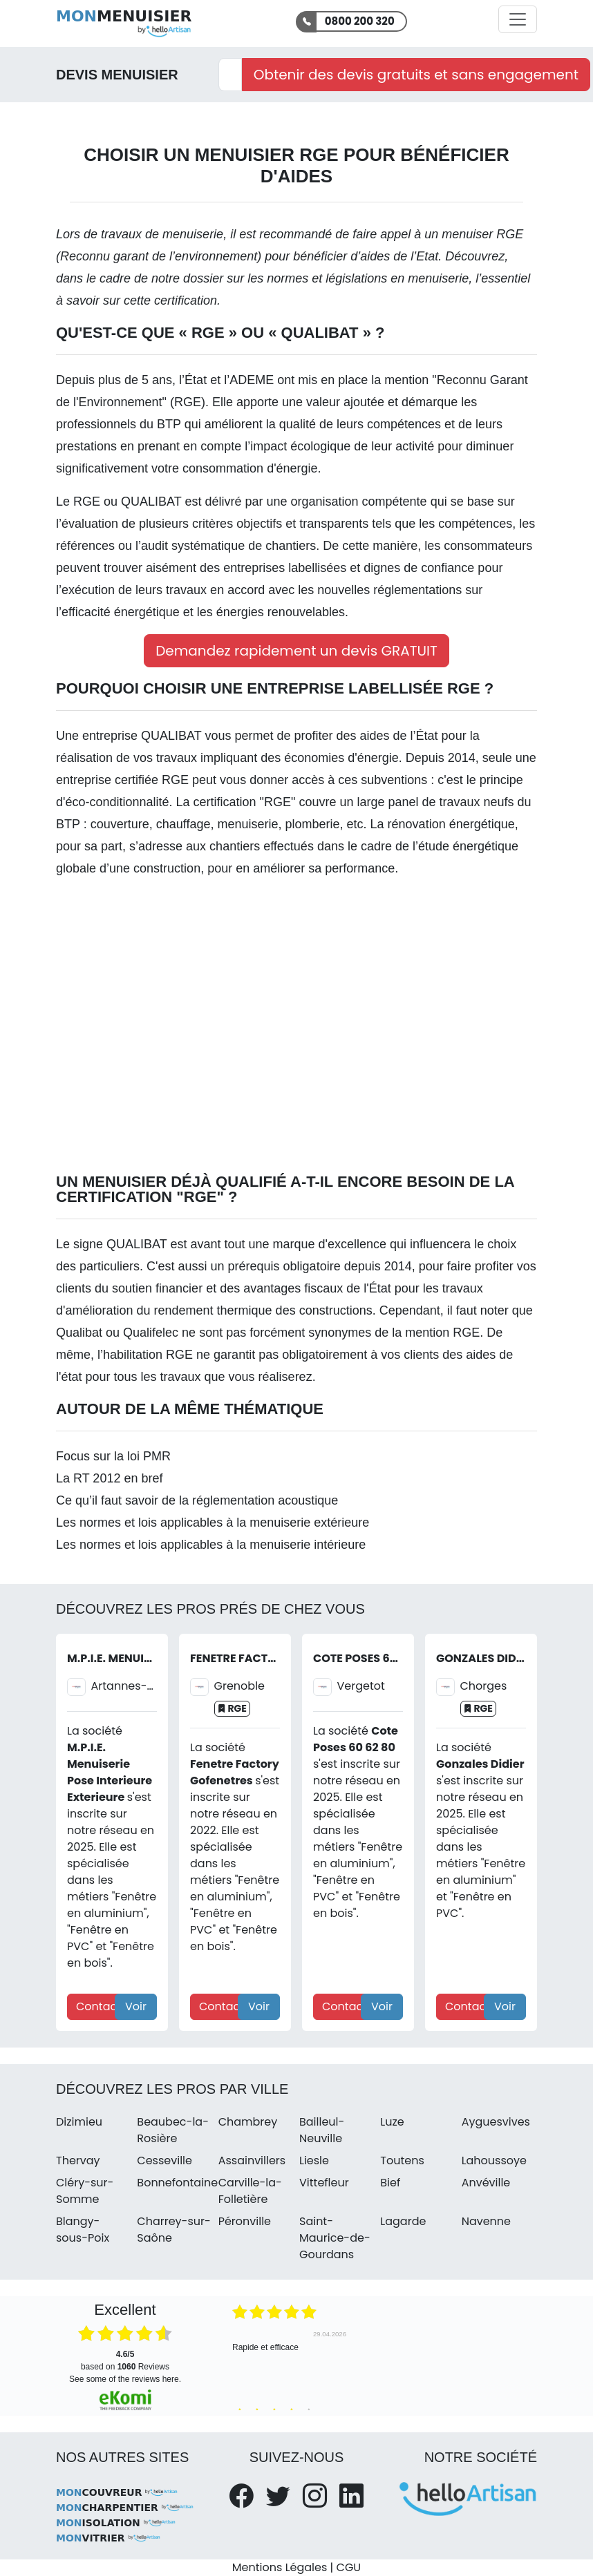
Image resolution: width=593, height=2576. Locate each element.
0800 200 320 (360, 21)
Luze (392, 2122)
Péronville (244, 2221)
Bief (390, 2183)
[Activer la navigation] (517, 19)
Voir (136, 2006)
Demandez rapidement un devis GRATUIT (296, 650)
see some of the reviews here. (125, 2379)
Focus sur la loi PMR (113, 1456)
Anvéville (486, 2183)
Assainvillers (252, 2160)
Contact (98, 2006)
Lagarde (403, 2221)
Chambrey (248, 2122)
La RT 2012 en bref (109, 1478)
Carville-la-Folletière (250, 2191)
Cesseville (164, 2160)
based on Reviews (125, 2360)
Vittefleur (324, 2183)
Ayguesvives (496, 2122)
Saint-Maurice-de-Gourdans (334, 2237)
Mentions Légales (279, 2567)
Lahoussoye (494, 2160)
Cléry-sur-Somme (84, 2191)
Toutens (402, 2160)
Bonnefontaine (177, 2183)
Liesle (314, 2160)
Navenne (486, 2221)
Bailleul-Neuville (321, 2130)
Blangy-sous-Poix (82, 2229)
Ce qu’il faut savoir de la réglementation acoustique (197, 1500)
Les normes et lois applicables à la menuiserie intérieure (211, 1545)
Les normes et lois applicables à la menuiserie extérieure (212, 1522)
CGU (349, 2567)
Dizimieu (79, 2122)
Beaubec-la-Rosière (173, 2130)
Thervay (78, 2160)
